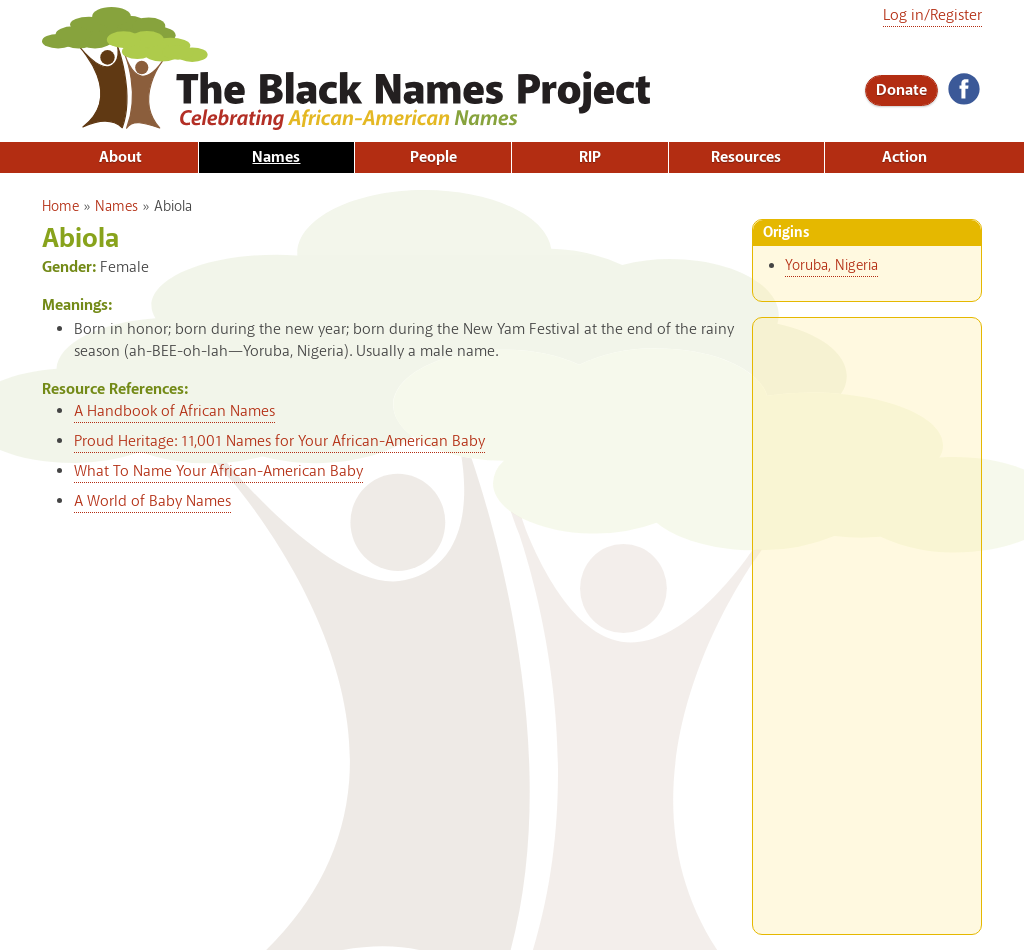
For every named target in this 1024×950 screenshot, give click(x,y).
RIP (590, 157)
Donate (901, 90)
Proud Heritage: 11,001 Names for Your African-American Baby (279, 441)
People (433, 157)
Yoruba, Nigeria (831, 266)
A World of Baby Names (152, 501)
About (120, 157)
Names (276, 157)
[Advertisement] (867, 618)
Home (60, 207)
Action (904, 157)
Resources (746, 157)
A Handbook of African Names (174, 411)
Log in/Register (932, 15)
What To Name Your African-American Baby (218, 471)
